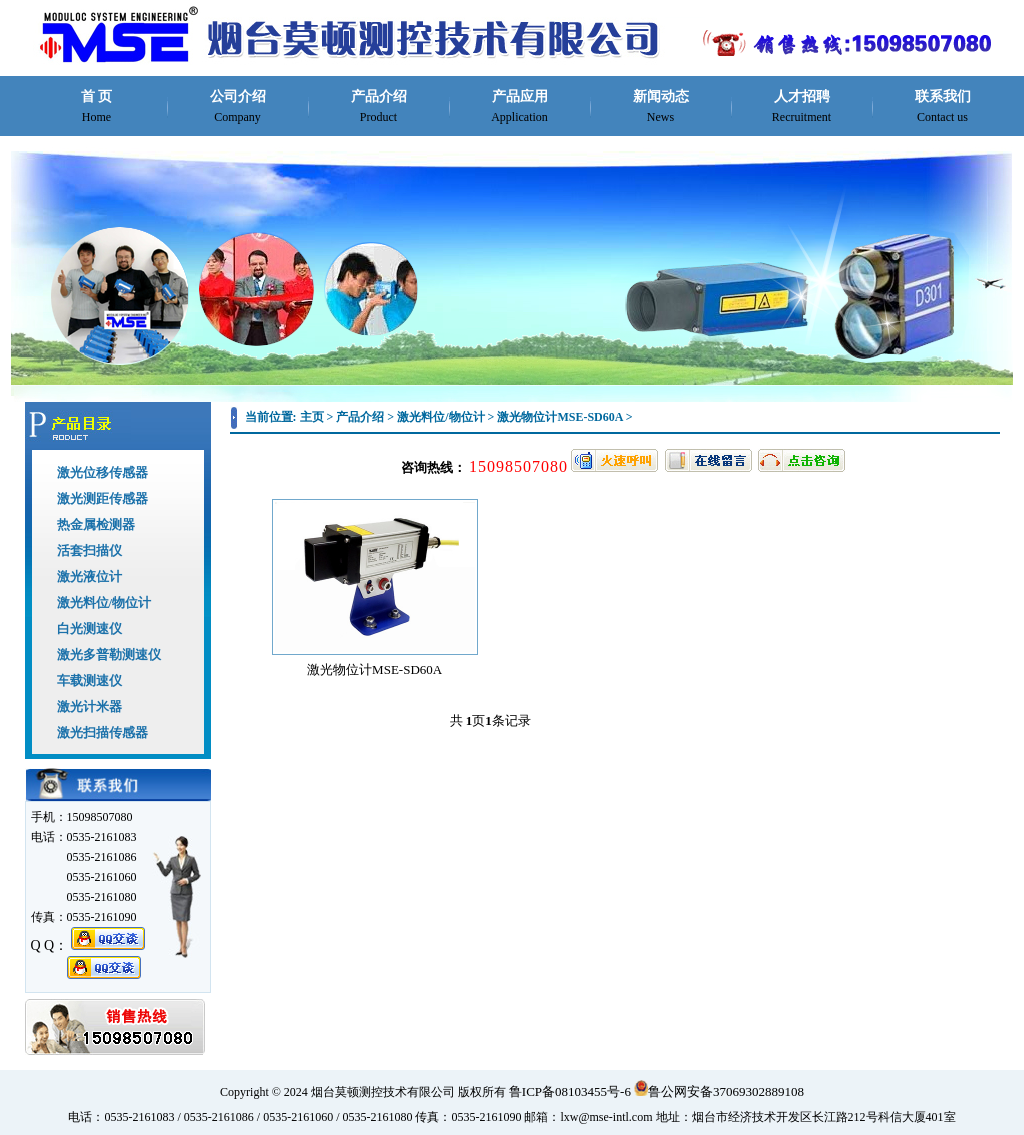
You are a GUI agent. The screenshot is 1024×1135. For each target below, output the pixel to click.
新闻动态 (661, 106)
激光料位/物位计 (104, 602)
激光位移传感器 (102, 472)
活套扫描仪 (89, 550)
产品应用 (519, 106)
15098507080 (518, 466)
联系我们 (943, 106)
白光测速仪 (89, 628)
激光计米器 (89, 706)
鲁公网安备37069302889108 (719, 1091)
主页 (312, 417)
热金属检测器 (96, 524)
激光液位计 (89, 576)
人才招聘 (801, 106)
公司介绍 (238, 106)
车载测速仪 (89, 680)
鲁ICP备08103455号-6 (570, 1091)
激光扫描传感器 (102, 732)
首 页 (97, 106)
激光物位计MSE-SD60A (559, 417)
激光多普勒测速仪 (109, 654)
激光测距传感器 (102, 498)
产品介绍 (379, 106)
